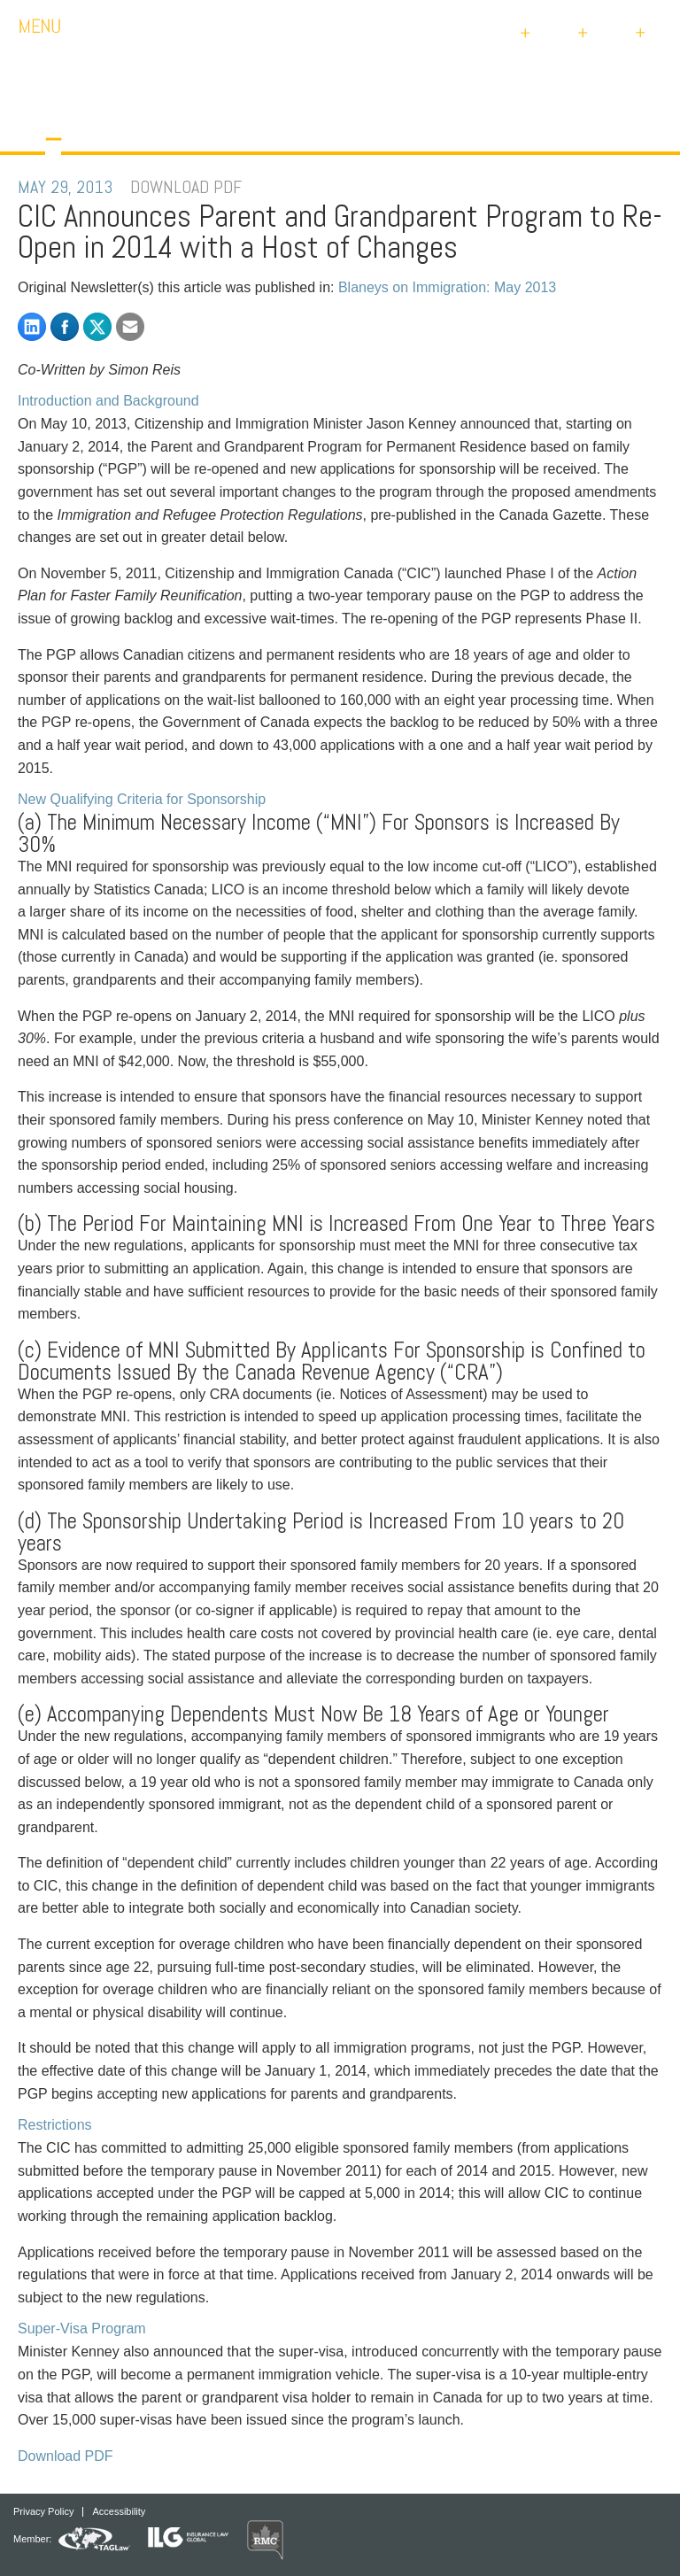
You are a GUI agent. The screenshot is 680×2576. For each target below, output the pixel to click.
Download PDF (65, 2456)
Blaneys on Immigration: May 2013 (447, 287)
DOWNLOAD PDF (186, 186)
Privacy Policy (43, 2512)
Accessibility (118, 2512)
